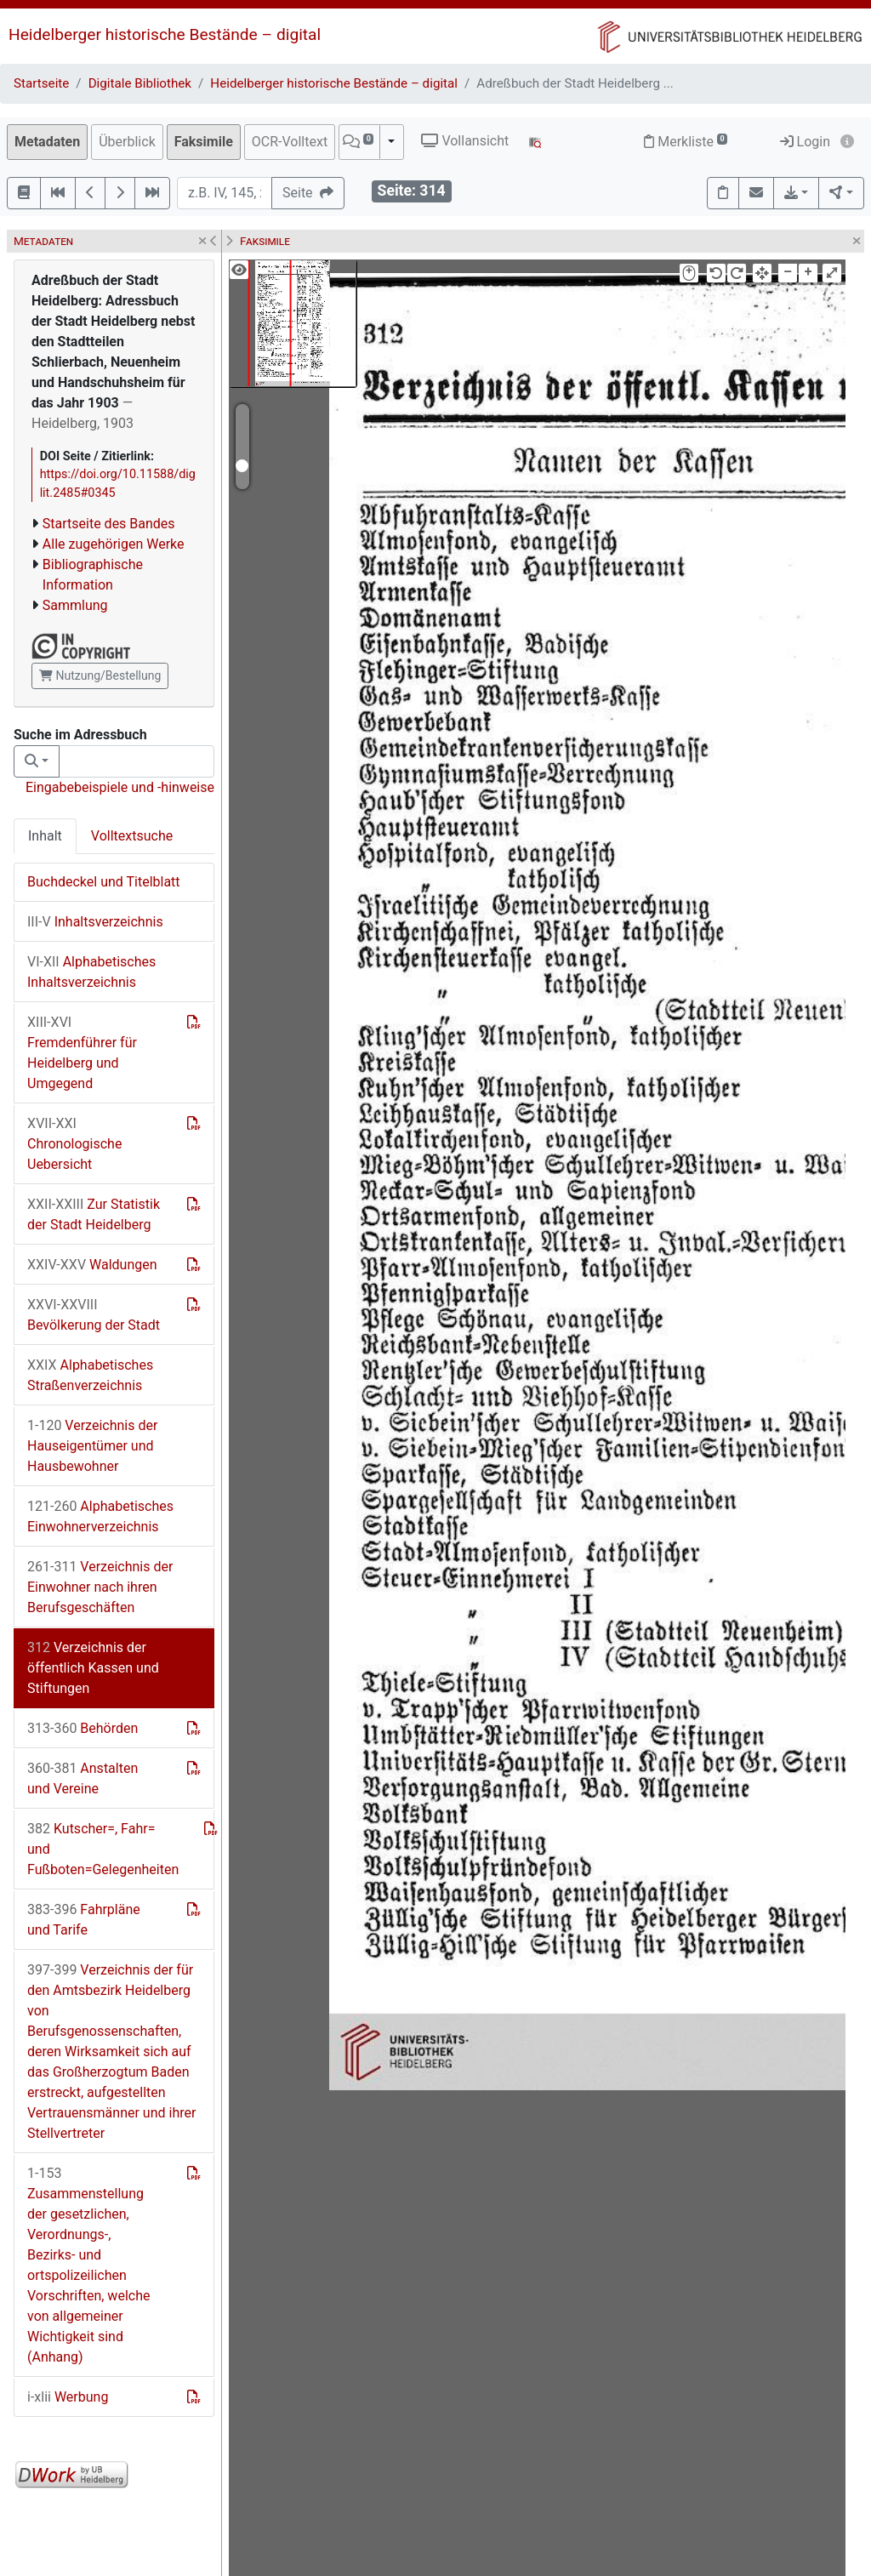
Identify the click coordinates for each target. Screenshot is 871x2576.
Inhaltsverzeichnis (95, 922)
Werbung (67, 2397)
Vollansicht (465, 141)
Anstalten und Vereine (82, 1778)
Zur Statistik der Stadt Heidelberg (93, 1214)
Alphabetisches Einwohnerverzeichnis (100, 1516)
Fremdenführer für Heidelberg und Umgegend (82, 1052)
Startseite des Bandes (109, 524)
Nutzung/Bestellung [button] (100, 675)
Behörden (82, 1728)
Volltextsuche (132, 836)
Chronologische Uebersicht (74, 1143)
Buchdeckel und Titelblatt (103, 882)
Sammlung (75, 605)
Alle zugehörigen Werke (114, 544)
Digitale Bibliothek (139, 83)
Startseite (41, 83)
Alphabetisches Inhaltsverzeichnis (91, 972)
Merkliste (685, 142)
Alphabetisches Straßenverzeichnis (90, 1375)
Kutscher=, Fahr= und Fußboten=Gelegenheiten (103, 1849)
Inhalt (45, 836)
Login (805, 142)
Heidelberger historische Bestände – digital (165, 34)
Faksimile (203, 142)
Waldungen (92, 1265)
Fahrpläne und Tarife (83, 1919)
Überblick (127, 142)
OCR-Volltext (289, 142)
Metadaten (47, 142)
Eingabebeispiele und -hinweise (120, 787)
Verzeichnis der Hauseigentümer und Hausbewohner (92, 1445)
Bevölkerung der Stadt (93, 1315)
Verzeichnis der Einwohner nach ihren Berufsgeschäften (100, 1587)
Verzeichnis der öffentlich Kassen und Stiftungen (93, 1667)
